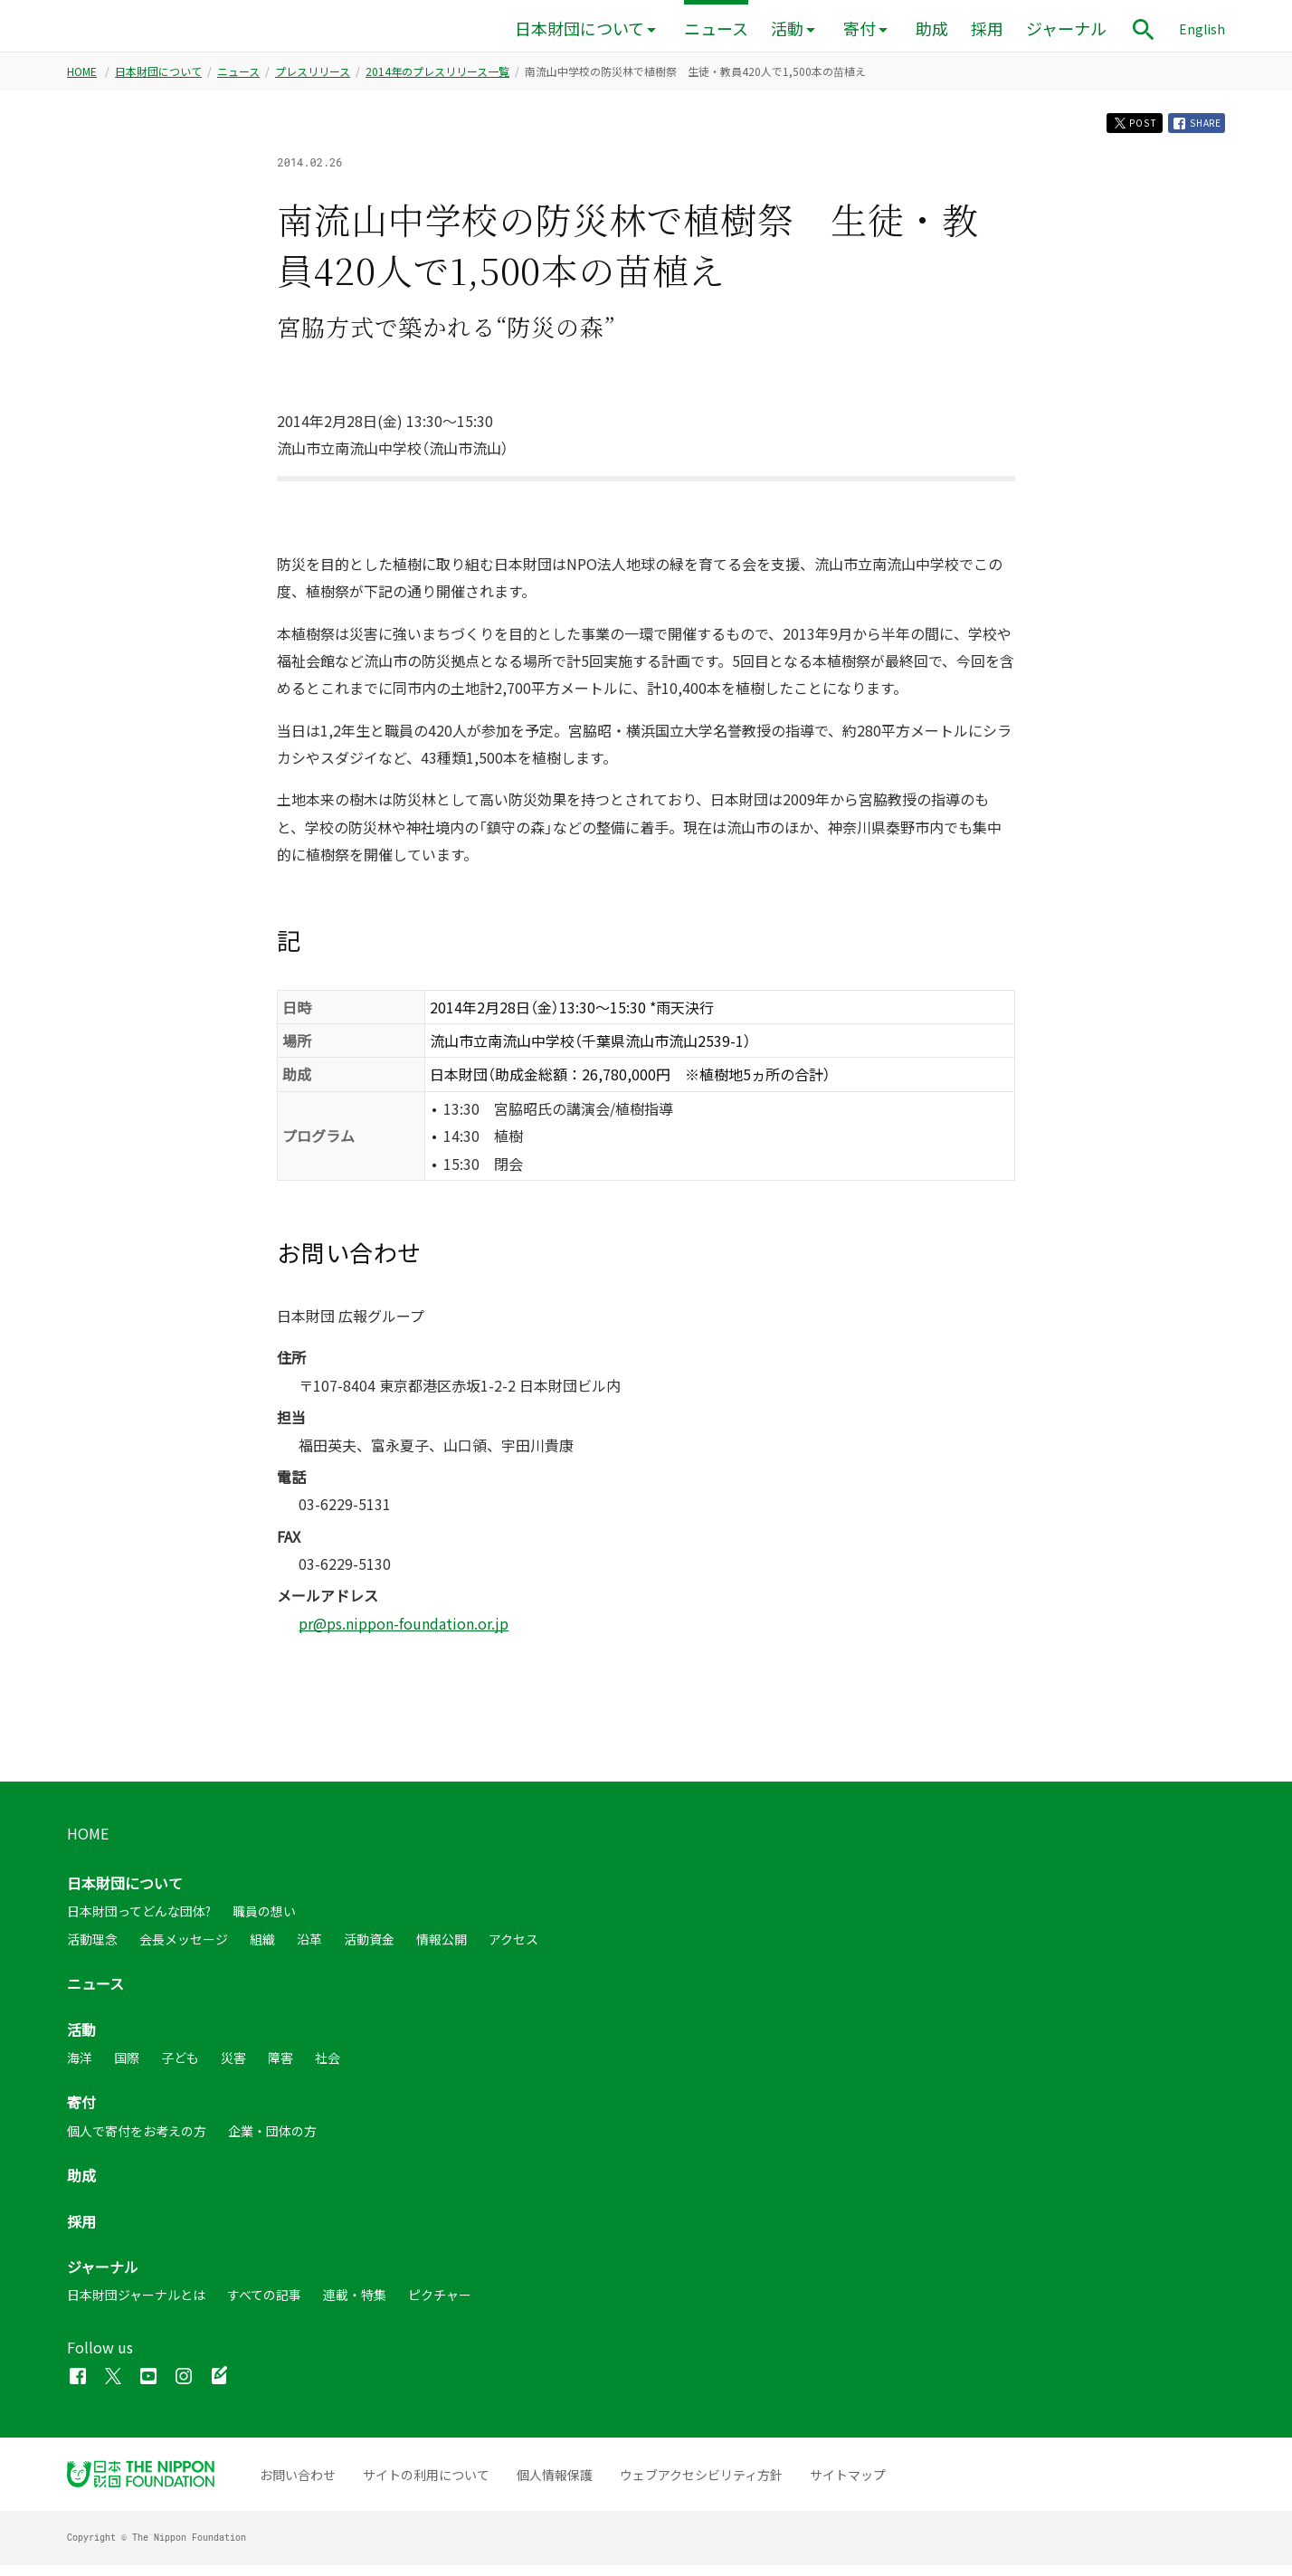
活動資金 (369, 1950)
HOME (82, 77)
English (1202, 29)
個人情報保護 (555, 2485)
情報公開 (441, 1950)
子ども (180, 2068)
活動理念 (92, 1950)
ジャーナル (1066, 28)
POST (1115, 130)
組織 (262, 1950)
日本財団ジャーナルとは (136, 2305)
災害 (233, 2068)
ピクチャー (439, 2305)
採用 (987, 28)
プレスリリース (312, 77)
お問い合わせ (298, 2485)
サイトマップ (848, 2485)
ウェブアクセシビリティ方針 (701, 2485)
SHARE (1192, 131)
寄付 (859, 28)
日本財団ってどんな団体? (139, 1923)
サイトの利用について (426, 2485)
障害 (280, 2068)
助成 (932, 28)
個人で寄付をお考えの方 (136, 2142)
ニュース (716, 28)
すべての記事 (264, 2305)
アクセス (513, 1950)
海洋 (79, 2068)
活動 (787, 28)
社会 (327, 2068)
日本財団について (579, 28)
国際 (126, 2068)
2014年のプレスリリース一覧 (437, 77)
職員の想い (264, 1923)
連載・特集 (354, 2305)
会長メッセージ (183, 1950)
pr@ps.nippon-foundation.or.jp (403, 1634)
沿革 (309, 1950)
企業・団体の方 (272, 2142)
